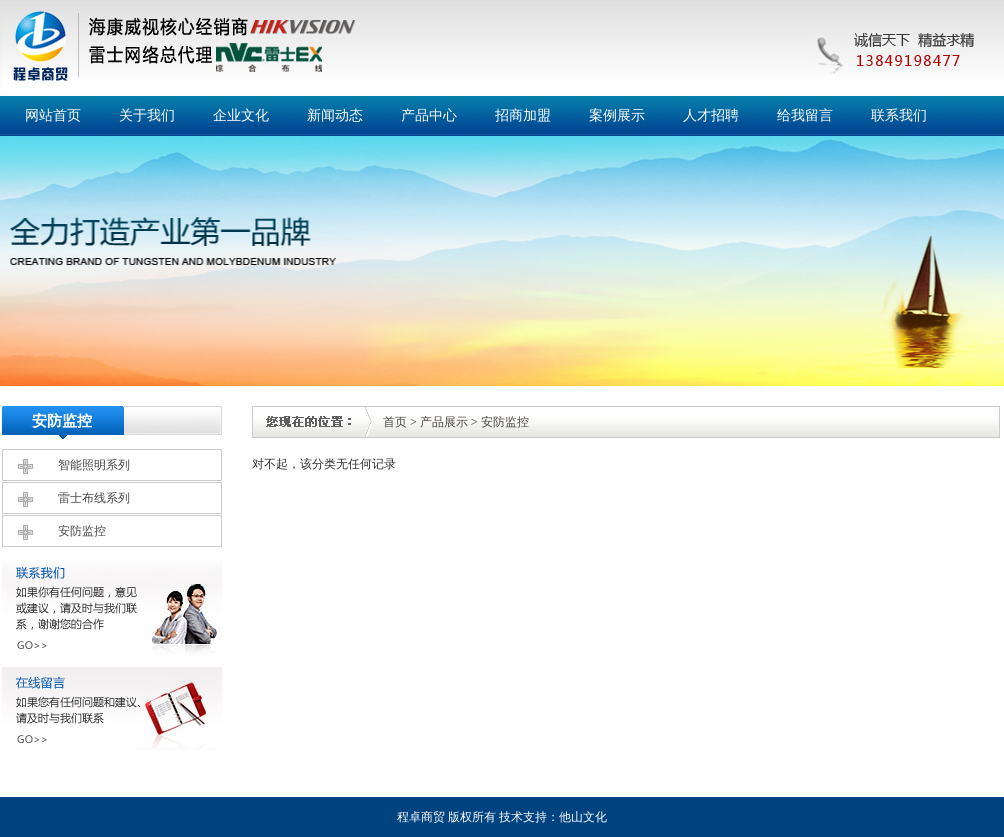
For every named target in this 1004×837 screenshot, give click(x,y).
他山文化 (583, 817)
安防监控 (82, 531)
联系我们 (899, 115)
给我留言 (805, 115)
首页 (395, 422)
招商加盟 (523, 115)
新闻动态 (335, 115)
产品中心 (429, 115)
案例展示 (617, 115)
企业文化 (241, 115)
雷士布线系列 (94, 498)
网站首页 (53, 115)
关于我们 (147, 115)
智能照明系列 (94, 465)
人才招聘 (711, 115)
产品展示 (444, 422)
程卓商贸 (421, 817)
